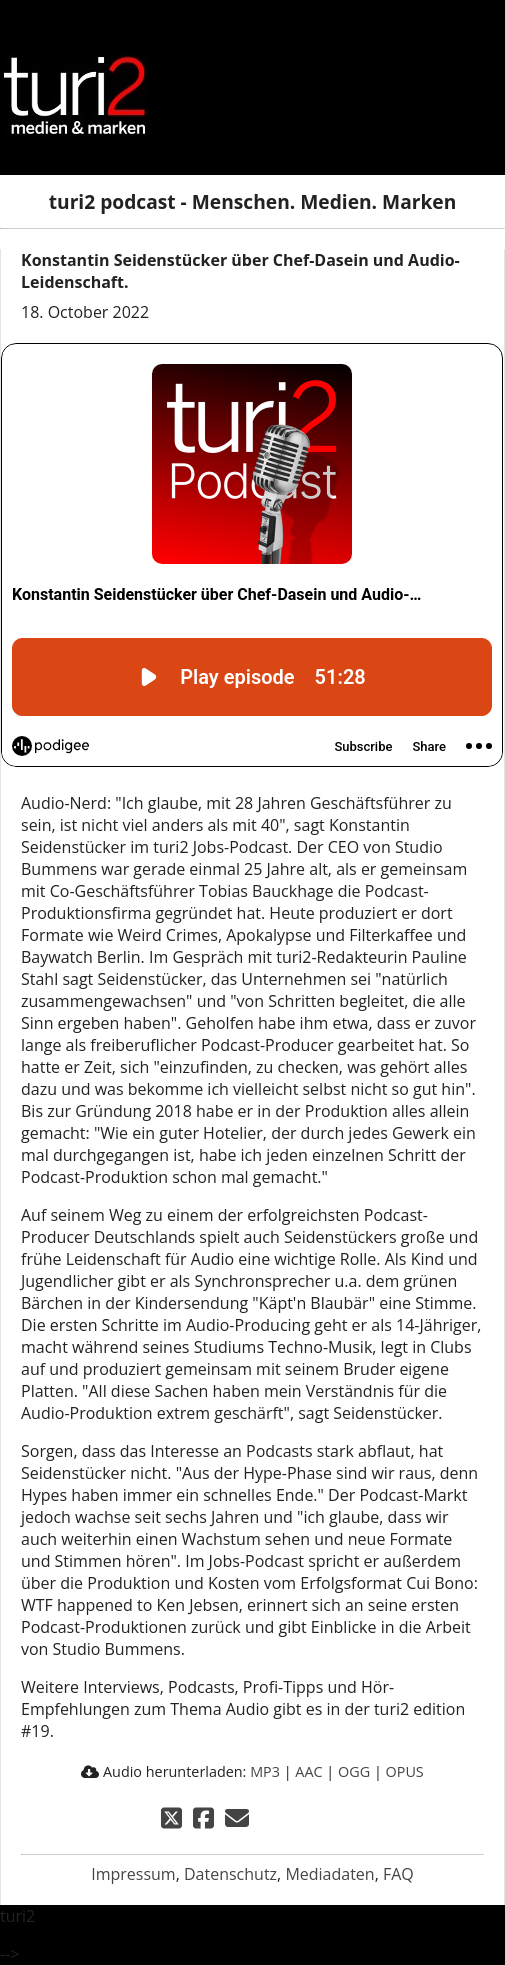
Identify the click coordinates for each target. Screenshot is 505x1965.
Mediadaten (329, 1874)
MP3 (265, 1771)
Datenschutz (230, 1874)
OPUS (405, 1771)
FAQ (398, 1874)
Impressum (133, 1874)
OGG (354, 1771)
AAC (308, 1771)
